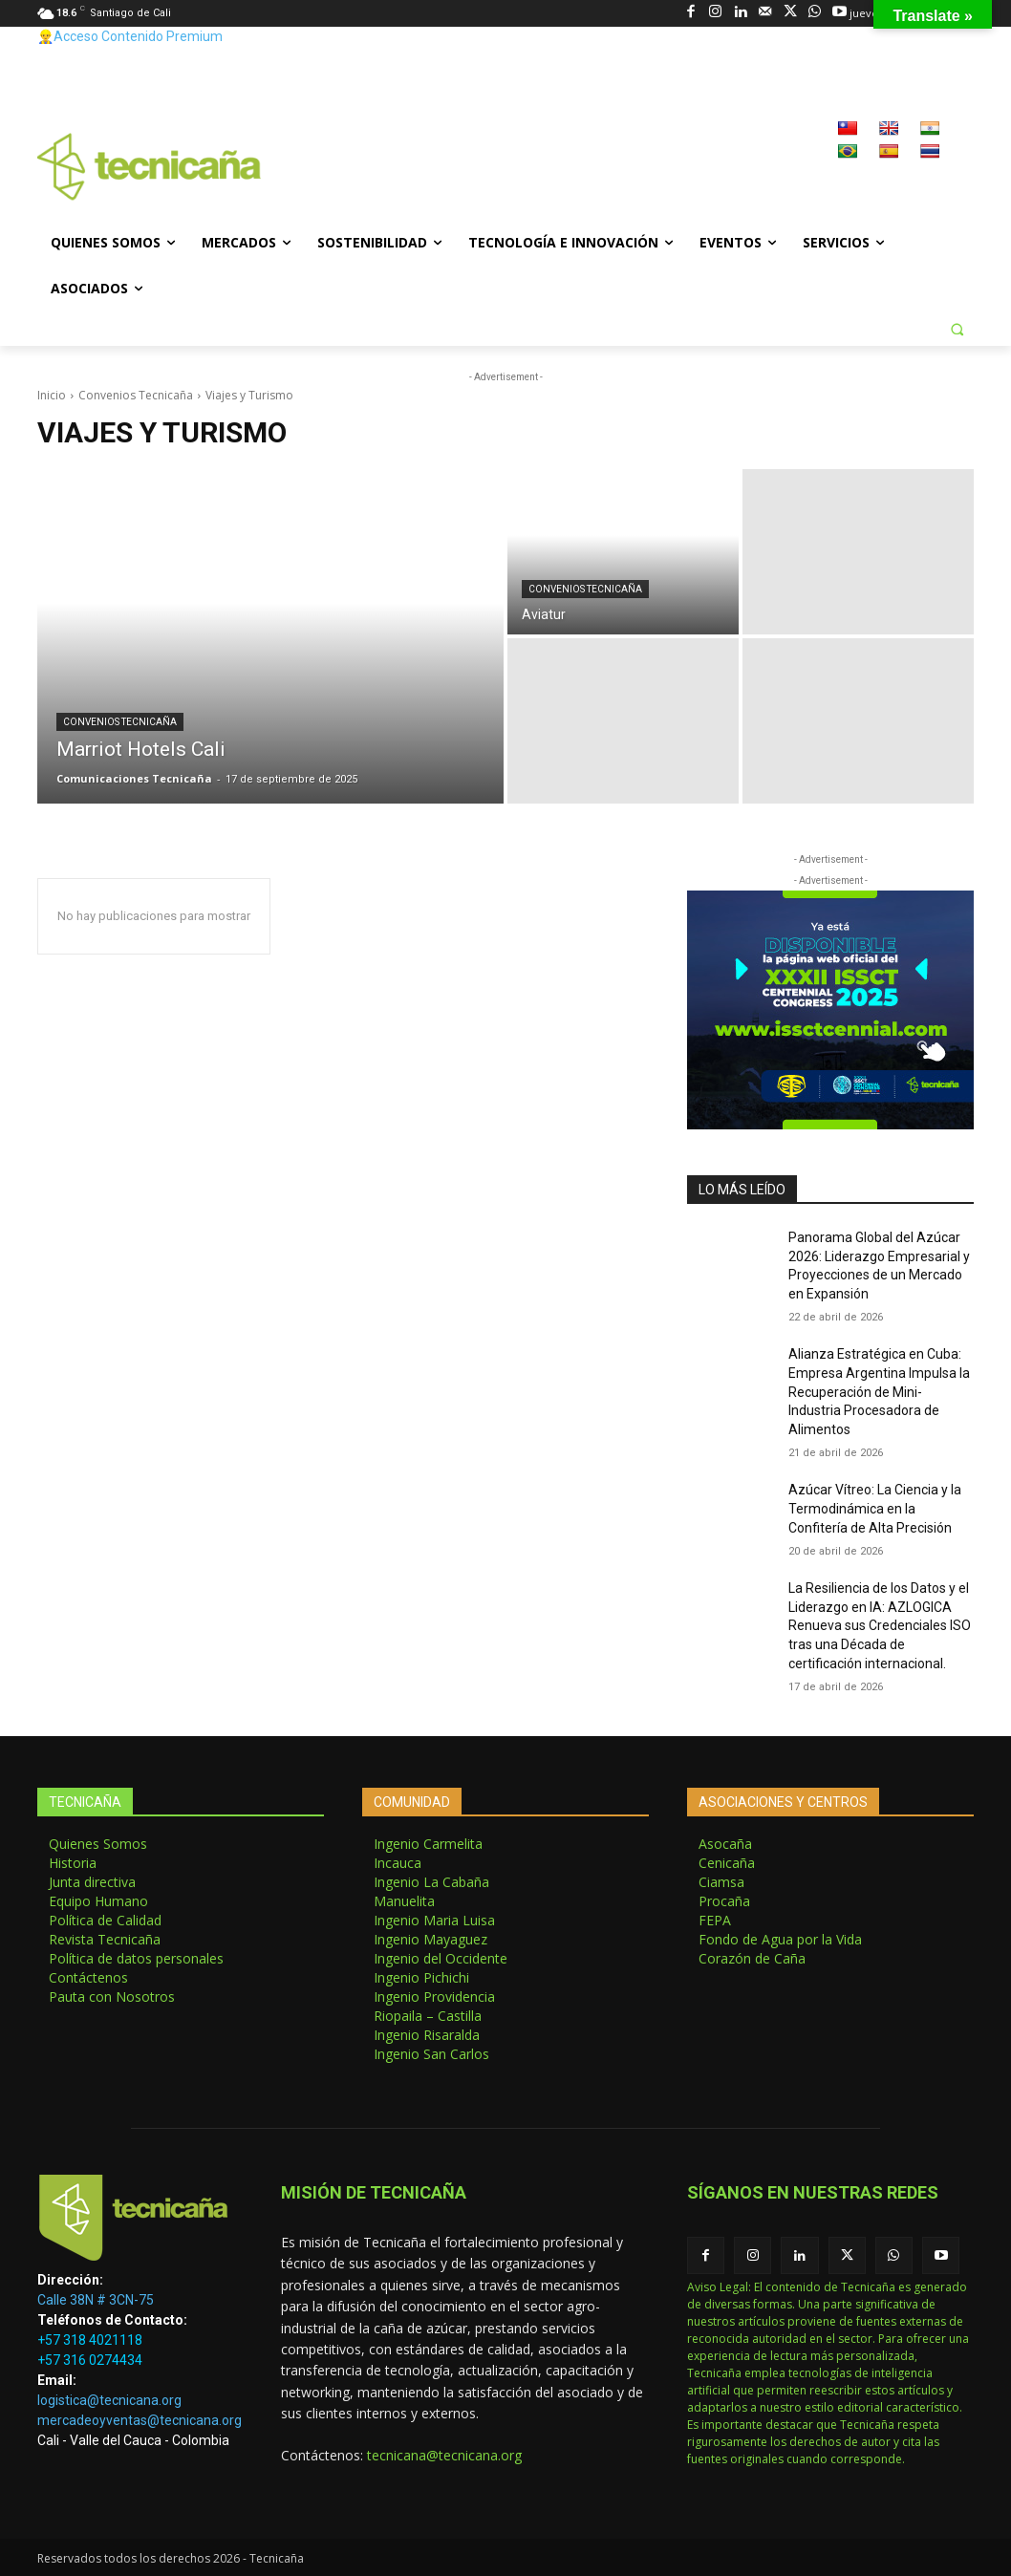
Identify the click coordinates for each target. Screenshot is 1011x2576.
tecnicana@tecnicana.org (444, 2455)
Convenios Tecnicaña (135, 395)
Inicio (51, 395)
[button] (956, 328)
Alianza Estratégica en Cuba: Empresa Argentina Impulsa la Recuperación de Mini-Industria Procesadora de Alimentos (879, 1391)
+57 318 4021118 (89, 2340)
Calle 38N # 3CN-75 (95, 2300)
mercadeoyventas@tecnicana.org (139, 2420)
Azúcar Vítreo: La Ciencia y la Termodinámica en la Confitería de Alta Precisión (874, 1508)
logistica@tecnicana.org (109, 2400)
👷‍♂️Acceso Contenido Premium (130, 36)
